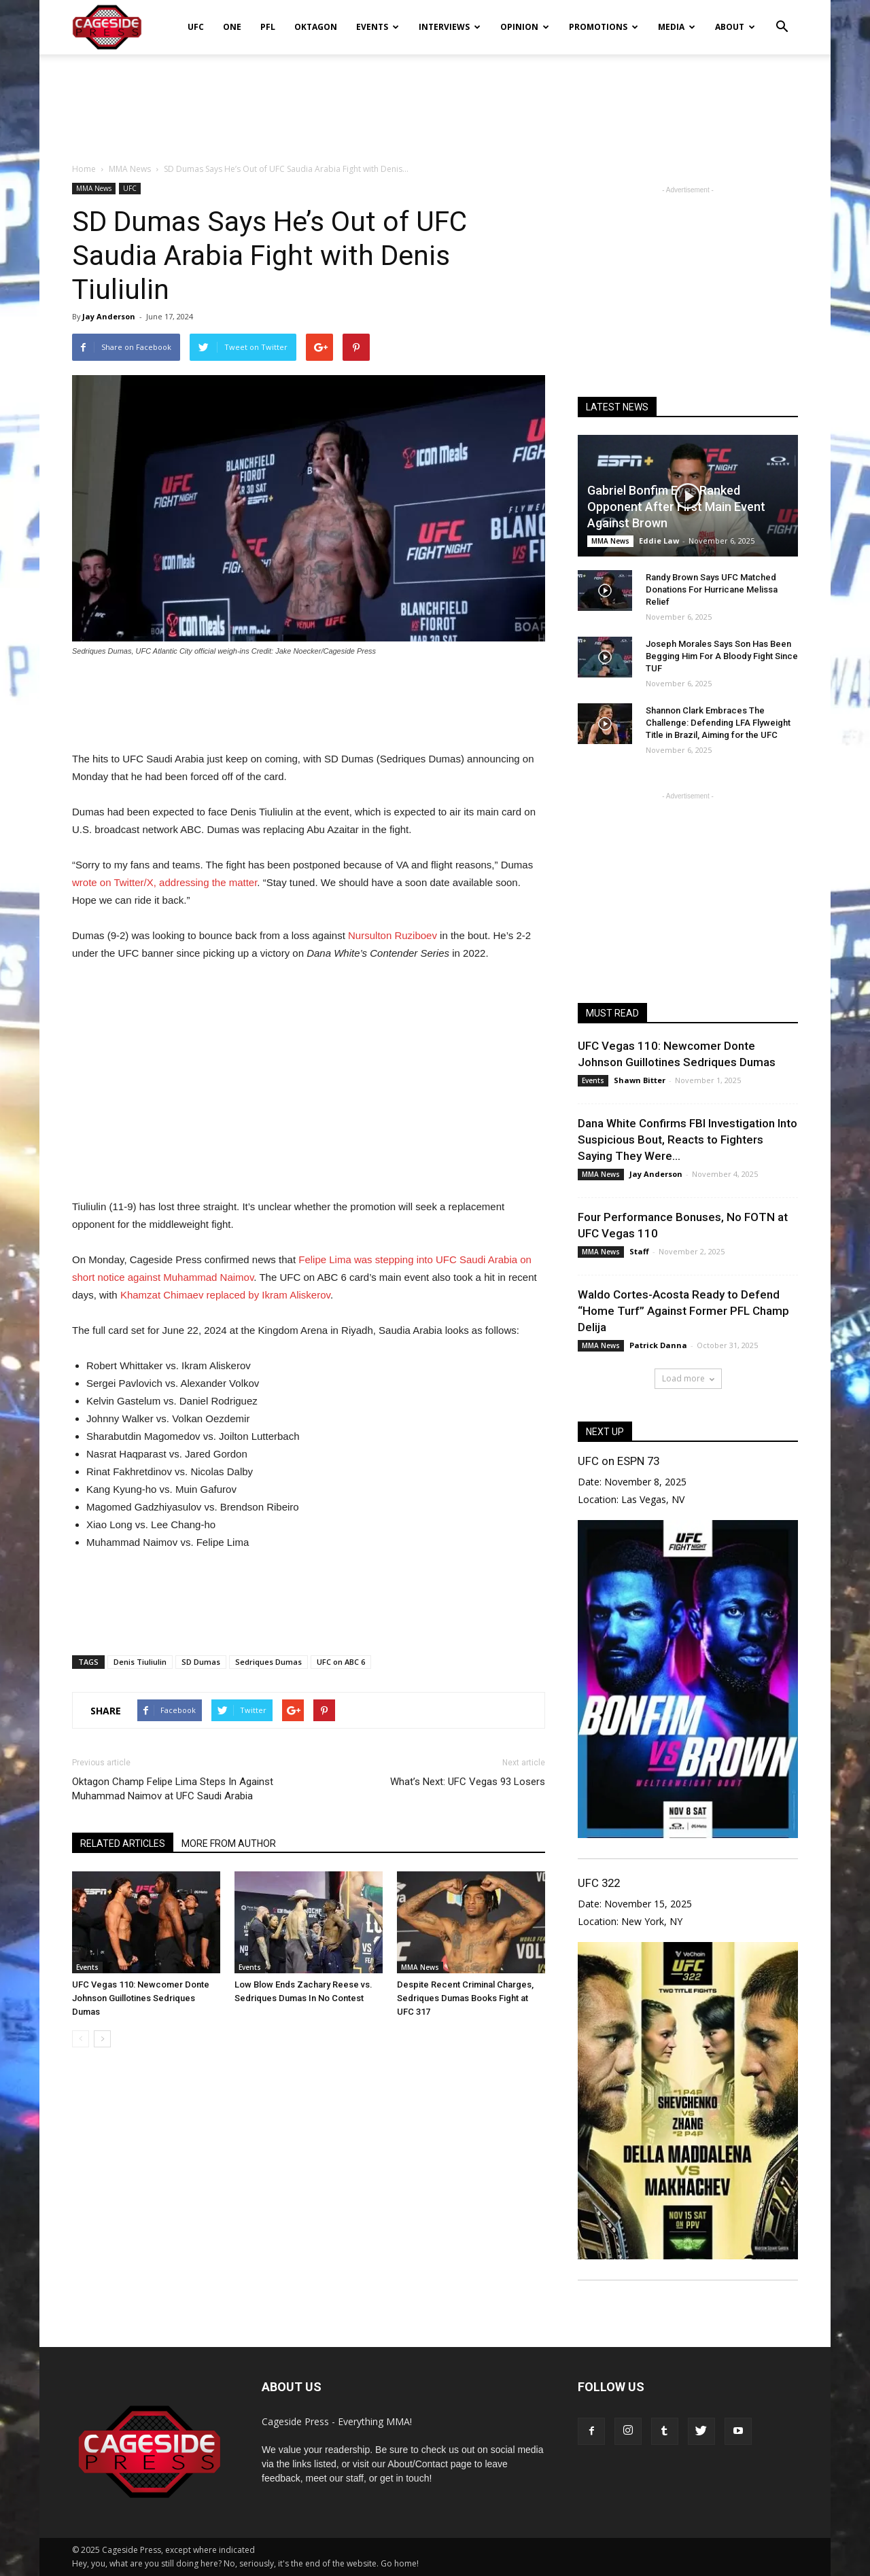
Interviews (450, 27)
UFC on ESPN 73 (618, 1461)
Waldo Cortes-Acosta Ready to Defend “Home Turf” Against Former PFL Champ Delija (683, 1311)
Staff (639, 1251)
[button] (781, 17)
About (735, 27)
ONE (232, 27)
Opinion (524, 27)
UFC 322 (599, 1883)
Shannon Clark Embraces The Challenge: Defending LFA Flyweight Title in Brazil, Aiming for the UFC (718, 722)
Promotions (603, 27)
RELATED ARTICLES (122, 1843)
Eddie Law (659, 540)
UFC (196, 27)
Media (676, 27)
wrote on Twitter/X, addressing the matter (164, 882)
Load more (688, 1378)
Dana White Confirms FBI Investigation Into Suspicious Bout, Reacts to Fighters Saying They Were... (687, 1139)
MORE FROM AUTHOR (228, 1843)
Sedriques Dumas (268, 1662)
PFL (267, 27)
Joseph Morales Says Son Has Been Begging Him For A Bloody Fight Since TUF (722, 656)
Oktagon (315, 27)
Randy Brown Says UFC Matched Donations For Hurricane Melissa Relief (712, 589)
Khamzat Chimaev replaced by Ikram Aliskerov (225, 1295)
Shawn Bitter (639, 1080)
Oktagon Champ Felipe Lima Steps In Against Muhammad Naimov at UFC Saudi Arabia (172, 1789)
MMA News (93, 188)
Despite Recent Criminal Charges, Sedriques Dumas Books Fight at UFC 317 (465, 1998)
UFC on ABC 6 (341, 1662)
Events (377, 27)
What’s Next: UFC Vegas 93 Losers (467, 1782)
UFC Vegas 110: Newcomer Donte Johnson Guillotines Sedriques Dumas (140, 1998)
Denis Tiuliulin (140, 1662)
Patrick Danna (658, 1345)
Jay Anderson (108, 316)
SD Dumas (200, 1662)
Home (84, 169)
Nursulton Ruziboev (392, 935)
